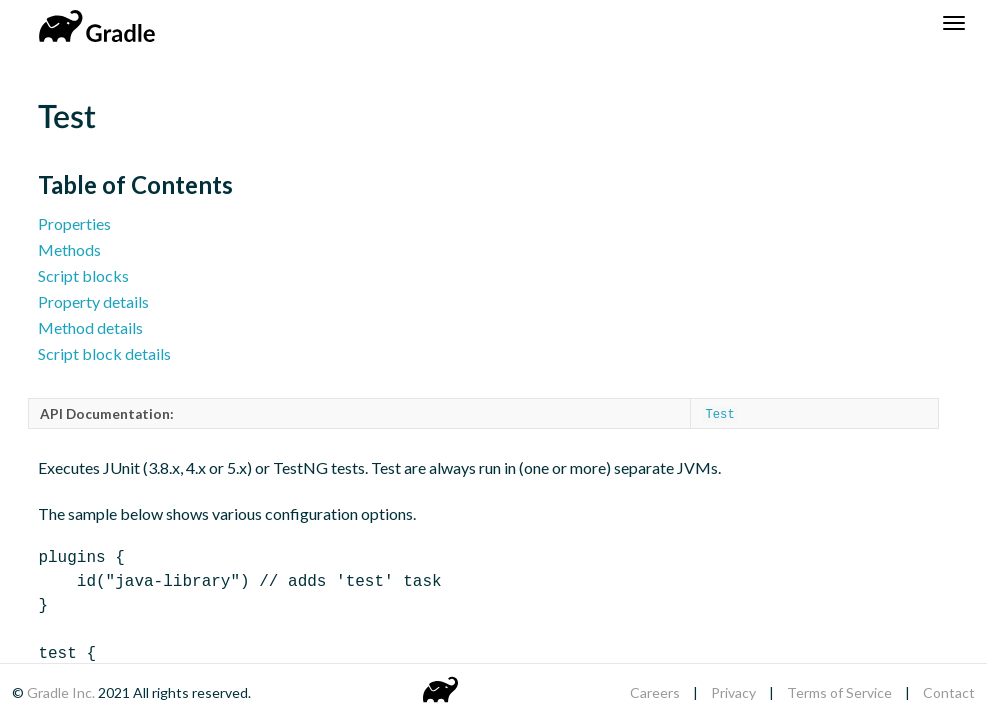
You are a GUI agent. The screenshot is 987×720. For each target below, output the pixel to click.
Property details (93, 301)
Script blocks (83, 275)
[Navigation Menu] (954, 23)
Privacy (733, 692)
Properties (74, 223)
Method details (90, 327)
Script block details (104, 353)
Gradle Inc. (62, 692)
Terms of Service (839, 692)
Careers (655, 692)
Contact (949, 692)
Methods (69, 249)
